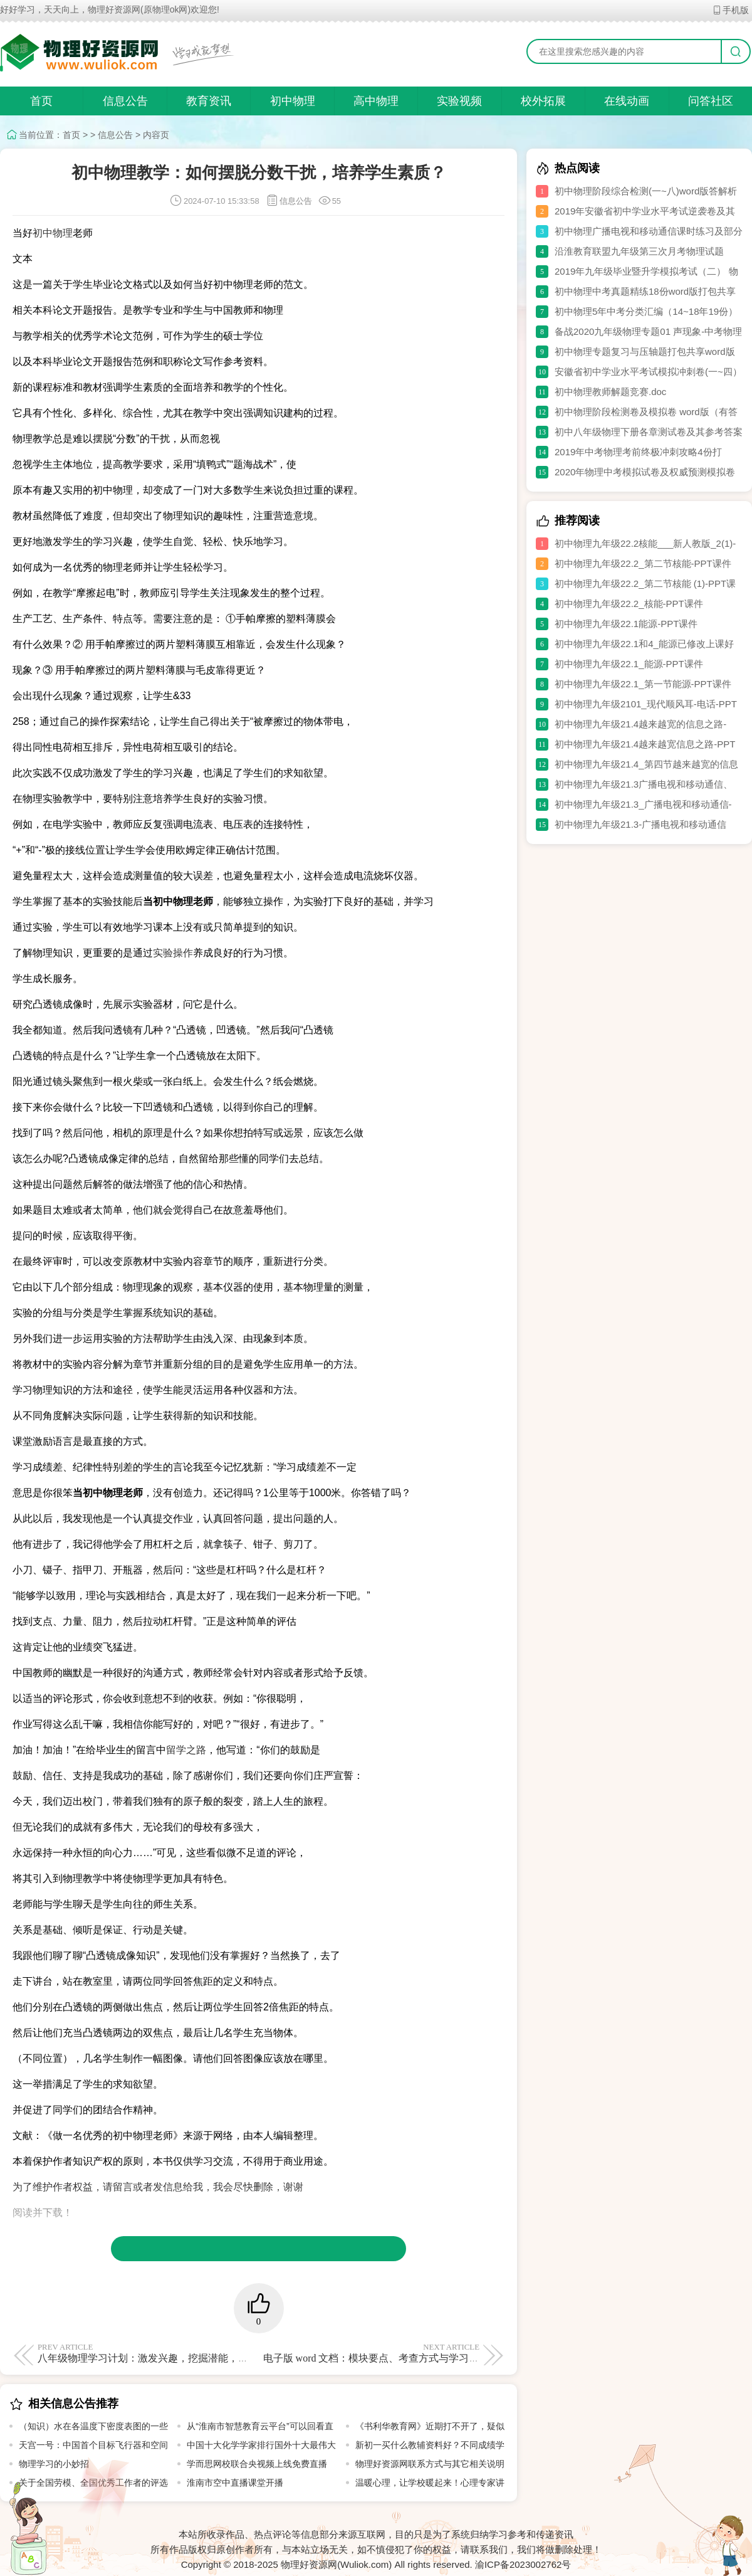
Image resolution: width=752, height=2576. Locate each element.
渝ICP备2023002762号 (523, 2564)
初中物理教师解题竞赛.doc (610, 391)
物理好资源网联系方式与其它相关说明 (429, 2464)
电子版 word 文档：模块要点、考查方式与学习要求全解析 (391, 2353)
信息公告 (125, 101)
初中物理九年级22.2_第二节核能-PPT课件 (643, 563)
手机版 (730, 10)
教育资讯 (208, 101)
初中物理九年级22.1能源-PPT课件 (626, 623)
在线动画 (626, 101)
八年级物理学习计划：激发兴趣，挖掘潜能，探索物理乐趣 (168, 2353)
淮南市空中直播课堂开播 (235, 2483)
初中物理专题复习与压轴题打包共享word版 (645, 351)
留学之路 (186, 1750)
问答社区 (710, 101)
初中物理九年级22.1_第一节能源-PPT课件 (643, 683)
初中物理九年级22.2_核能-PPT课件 (629, 603)
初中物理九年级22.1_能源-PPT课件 (629, 663)
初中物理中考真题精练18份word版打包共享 (645, 291)
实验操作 (173, 953)
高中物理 (376, 101)
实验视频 (459, 101)
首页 (41, 101)
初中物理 (292, 101)
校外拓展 (543, 101)
